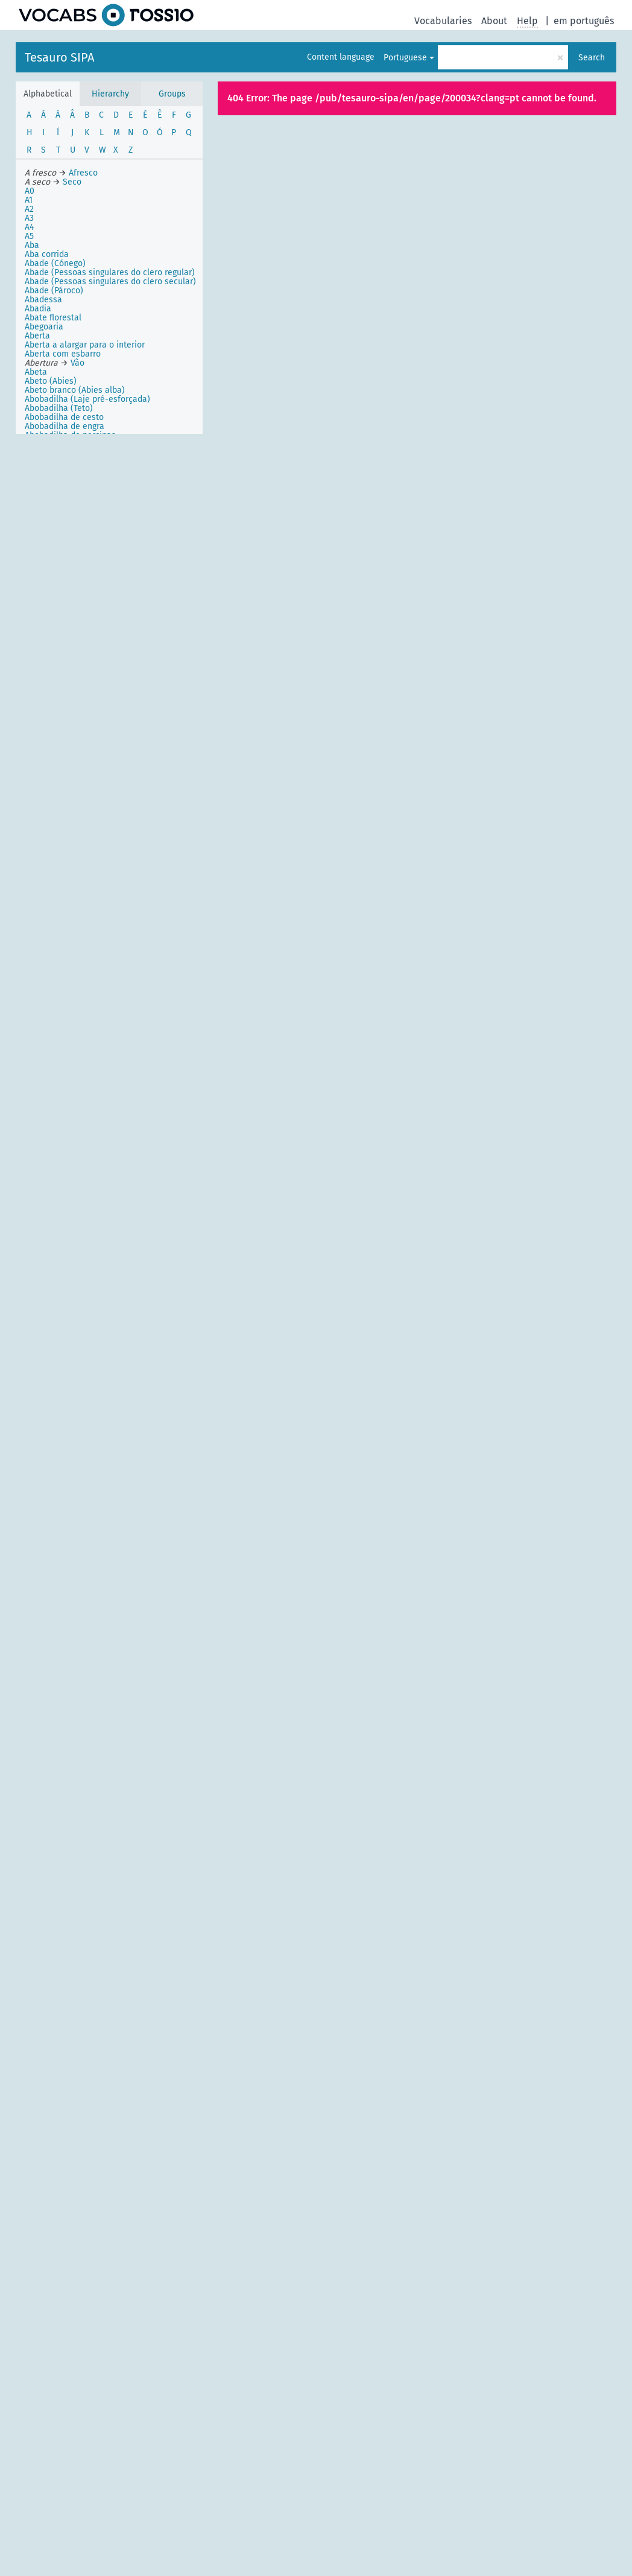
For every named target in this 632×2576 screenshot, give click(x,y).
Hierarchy (110, 94)
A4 (29, 227)
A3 (29, 218)
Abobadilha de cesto (64, 417)
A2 (29, 209)
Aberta (37, 335)
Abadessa (43, 299)
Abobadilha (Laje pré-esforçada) (87, 399)
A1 (29, 200)
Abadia (38, 308)
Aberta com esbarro (63, 353)
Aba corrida (47, 254)
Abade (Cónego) (55, 263)
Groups (172, 94)
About (494, 21)
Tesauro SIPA (59, 57)
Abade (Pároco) (54, 290)
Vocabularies (443, 21)
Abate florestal (53, 317)
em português (584, 21)
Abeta (36, 372)
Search (591, 57)
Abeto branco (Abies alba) (75, 390)
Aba (32, 245)
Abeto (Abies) (51, 381)
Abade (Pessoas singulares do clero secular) (110, 281)
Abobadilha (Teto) (59, 408)
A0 (29, 191)
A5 (29, 236)
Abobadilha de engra (64, 426)
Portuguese (405, 57)
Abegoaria (44, 326)
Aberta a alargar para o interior (85, 344)
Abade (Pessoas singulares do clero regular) (110, 272)
